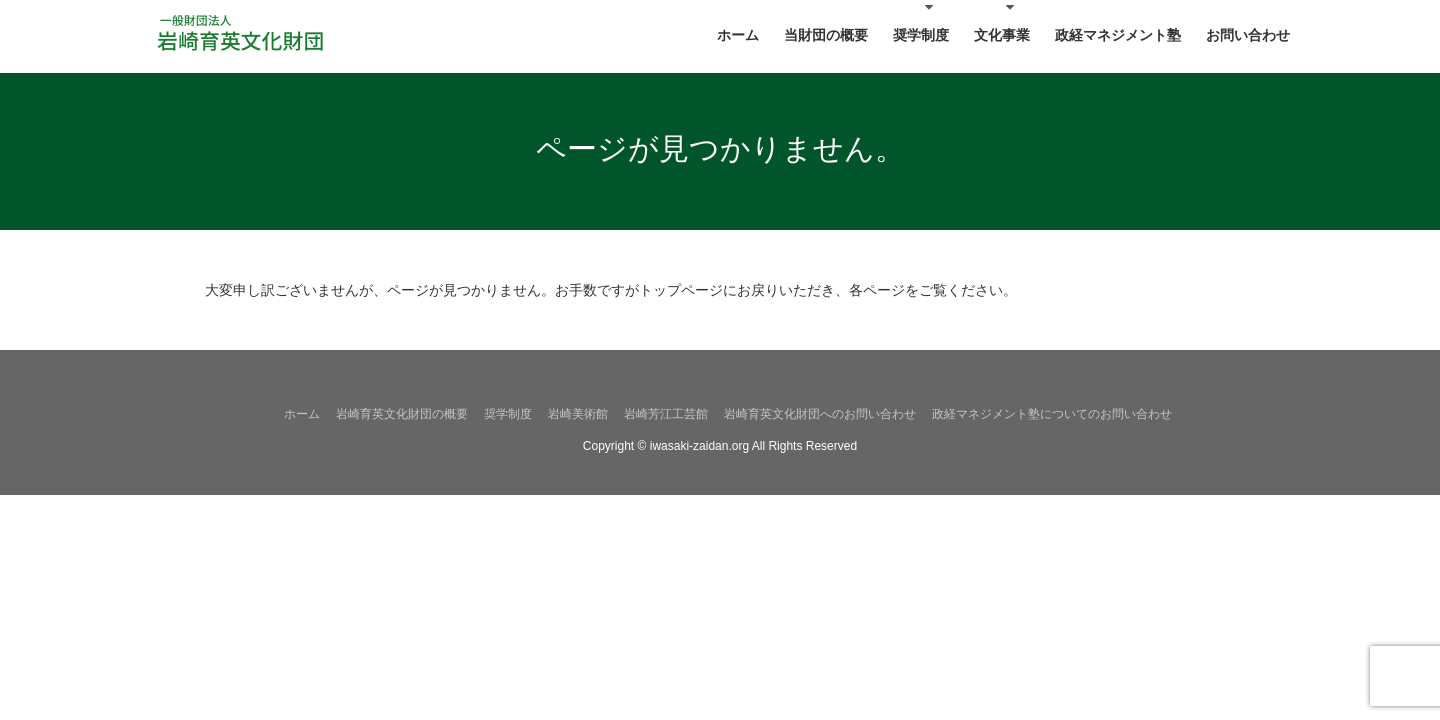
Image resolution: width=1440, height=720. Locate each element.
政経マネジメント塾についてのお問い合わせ (1052, 414)
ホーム (302, 414)
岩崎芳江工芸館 (666, 414)
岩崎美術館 (578, 414)
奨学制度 (508, 414)
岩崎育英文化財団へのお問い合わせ (820, 414)
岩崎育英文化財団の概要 (402, 414)
